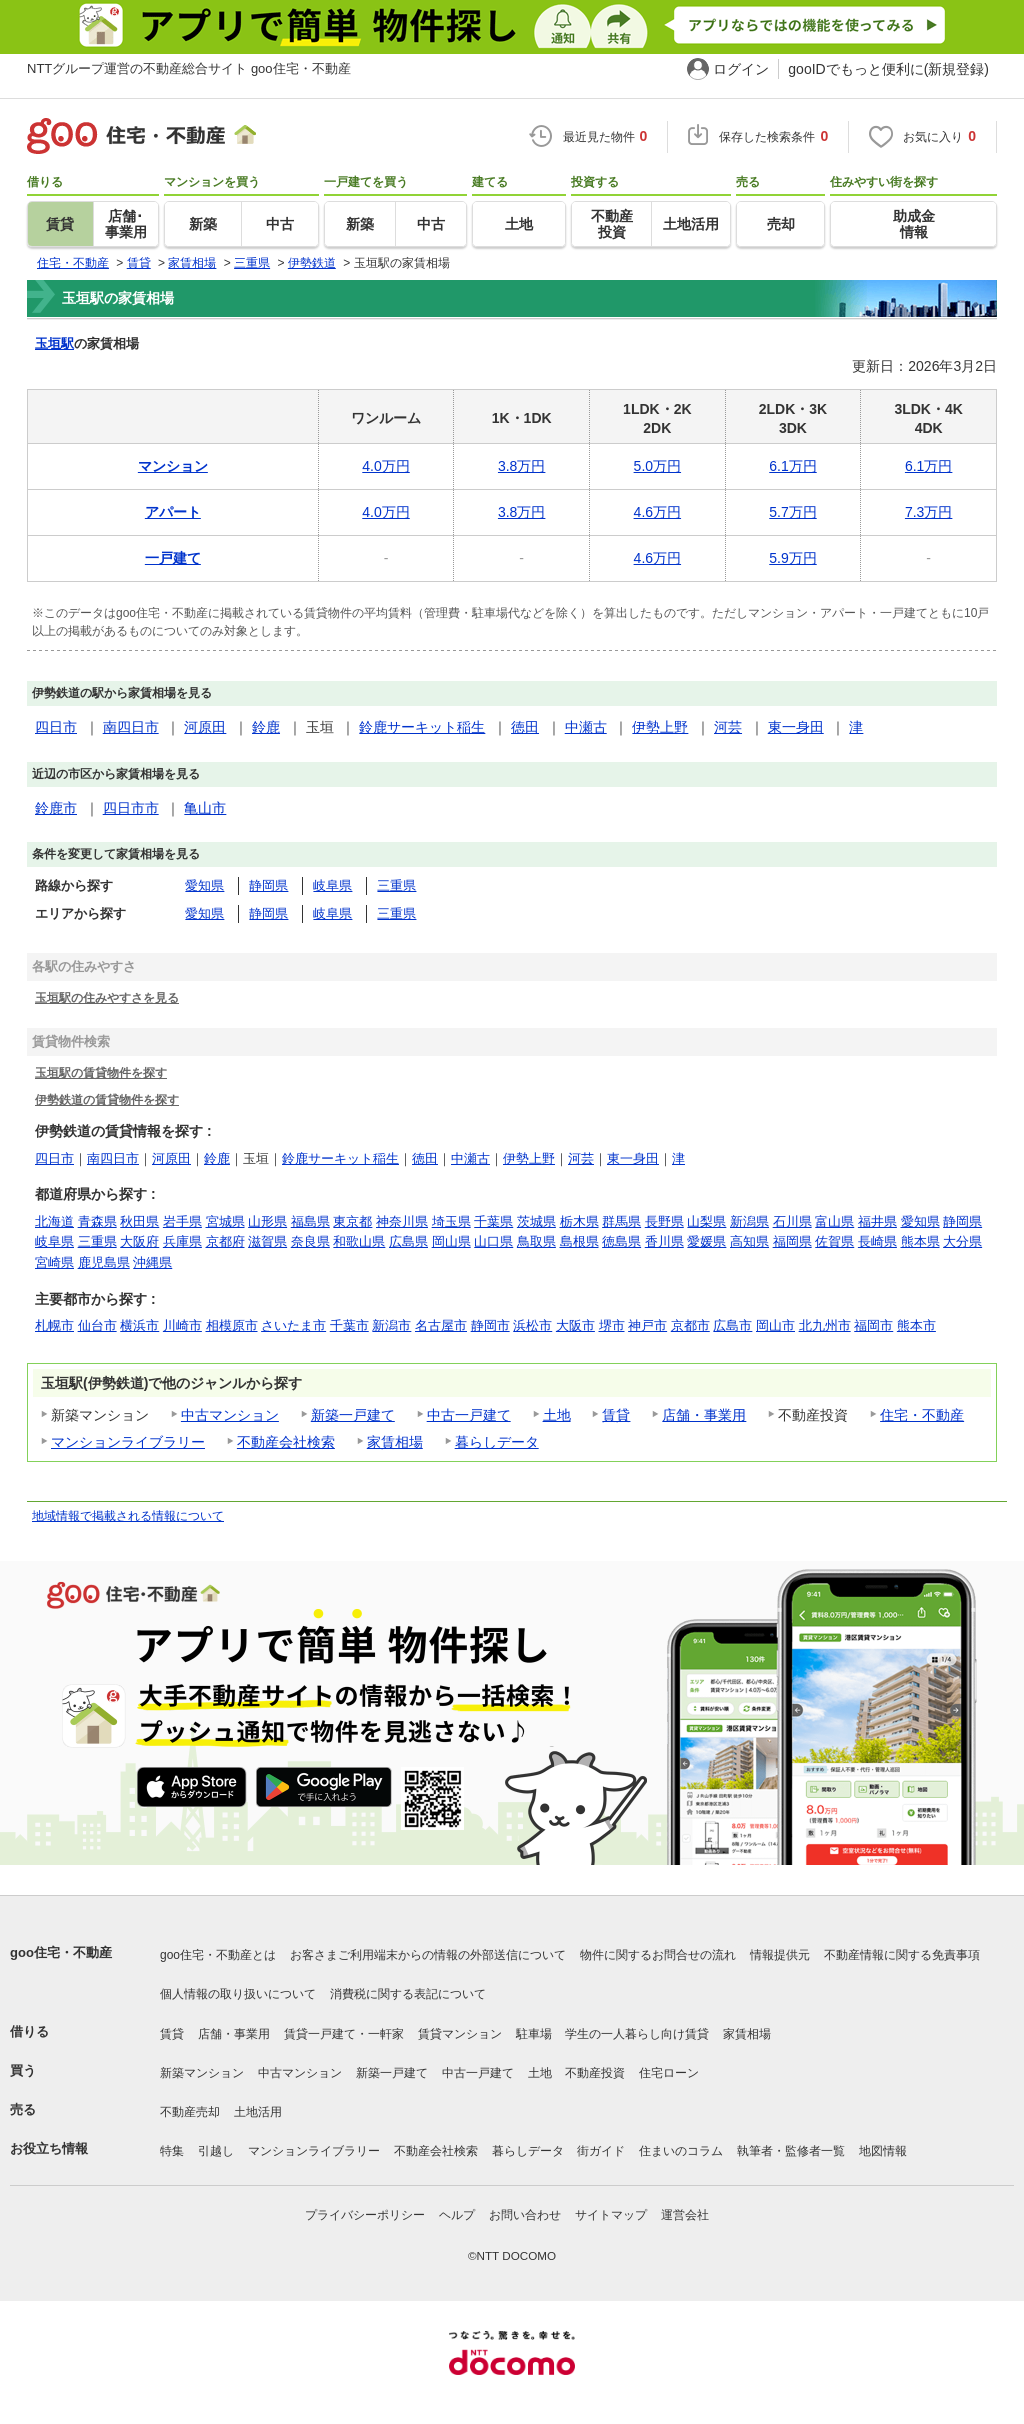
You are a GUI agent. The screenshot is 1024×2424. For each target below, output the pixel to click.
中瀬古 (586, 727)
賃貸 (616, 1415)
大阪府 (139, 1241)
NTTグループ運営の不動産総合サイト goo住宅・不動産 (189, 68)
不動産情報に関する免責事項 (902, 1955)
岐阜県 (332, 885)
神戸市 (647, 1325)
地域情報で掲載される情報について (128, 1516)
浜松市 (532, 1325)
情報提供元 (780, 1955)
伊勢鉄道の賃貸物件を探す (107, 1099)
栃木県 (579, 1221)
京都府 (225, 1241)
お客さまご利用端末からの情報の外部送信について (428, 1955)
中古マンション (230, 1415)
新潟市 (391, 1325)
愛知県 (204, 885)
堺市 (612, 1325)
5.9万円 (792, 558)
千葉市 (349, 1325)
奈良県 (310, 1241)
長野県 (664, 1221)
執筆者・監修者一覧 (791, 2151)
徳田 (525, 727)
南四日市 (131, 727)
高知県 (749, 1241)
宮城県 (225, 1221)
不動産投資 (595, 2073)
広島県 (408, 1241)
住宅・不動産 (922, 1415)
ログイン (741, 69)
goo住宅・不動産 (61, 1952)
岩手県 (182, 1221)
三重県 (396, 885)
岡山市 (775, 1325)
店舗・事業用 (704, 1415)
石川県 (792, 1221)
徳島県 (621, 1241)
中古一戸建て (469, 1415)
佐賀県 (834, 1241)
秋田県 (139, 1221)
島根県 (579, 1241)
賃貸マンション (460, 2034)
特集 (172, 2151)
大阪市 (575, 1325)
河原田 (205, 727)
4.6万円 (657, 512)
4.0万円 (385, 466)
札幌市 (54, 1325)
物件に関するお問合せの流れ (658, 1955)
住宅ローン (669, 2073)
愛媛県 (706, 1241)
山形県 (267, 1221)
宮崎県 (54, 1262)
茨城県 (536, 1221)
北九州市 (825, 1325)
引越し (216, 2151)
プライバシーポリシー (365, 2215)
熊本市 (916, 1325)
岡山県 (451, 1241)
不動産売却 (190, 2112)
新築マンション (202, 2073)
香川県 (664, 1241)
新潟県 (749, 1221)
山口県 (493, 1241)
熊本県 (920, 1241)
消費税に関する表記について (408, 1994)
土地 (557, 1415)
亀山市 (205, 808)
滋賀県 (267, 1241)
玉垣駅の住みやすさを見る (107, 997)
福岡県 (792, 1241)
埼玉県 (451, 1221)
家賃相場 (395, 1442)
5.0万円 (657, 466)
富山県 (834, 1221)
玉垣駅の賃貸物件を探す (101, 1072)
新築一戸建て (353, 1415)
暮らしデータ (497, 1442)
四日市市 (131, 808)
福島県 (310, 1221)
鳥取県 (536, 1241)
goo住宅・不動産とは (218, 1955)
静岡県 (268, 885)
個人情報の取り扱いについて (238, 1994)
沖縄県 (152, 1262)
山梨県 (706, 1221)
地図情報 (883, 2151)
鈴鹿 (266, 727)
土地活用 (258, 2112)
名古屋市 (441, 1325)
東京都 (352, 1221)
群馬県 (621, 1221)
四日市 (56, 727)
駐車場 (534, 2034)
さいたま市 (293, 1325)
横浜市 (139, 1325)
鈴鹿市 (56, 808)
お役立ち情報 (49, 2148)
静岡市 (490, 1325)
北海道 (54, 1221)
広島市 (732, 1325)
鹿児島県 (104, 1262)
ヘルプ (457, 2215)
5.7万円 (792, 512)
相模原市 (232, 1325)
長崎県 (877, 1241)
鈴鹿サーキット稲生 (422, 727)
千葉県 (493, 1221)
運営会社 (685, 2215)
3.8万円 (521, 466)
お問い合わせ (525, 2215)
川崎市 (182, 1325)
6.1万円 (792, 466)
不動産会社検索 (286, 1442)
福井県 (877, 1221)
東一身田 (796, 727)
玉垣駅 (54, 343)
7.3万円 (928, 512)
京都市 (690, 1325)
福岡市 (873, 1325)
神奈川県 (402, 1221)
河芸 (728, 727)
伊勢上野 (660, 727)
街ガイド (601, 2151)
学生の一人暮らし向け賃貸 (637, 2034)
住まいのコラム (681, 2151)
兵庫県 (182, 1241)
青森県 (97, 1221)
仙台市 (97, 1325)
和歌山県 (359, 1241)
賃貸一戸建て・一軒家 (344, 2034)
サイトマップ (611, 2215)
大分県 (962, 1241)
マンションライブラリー (128, 1442)
